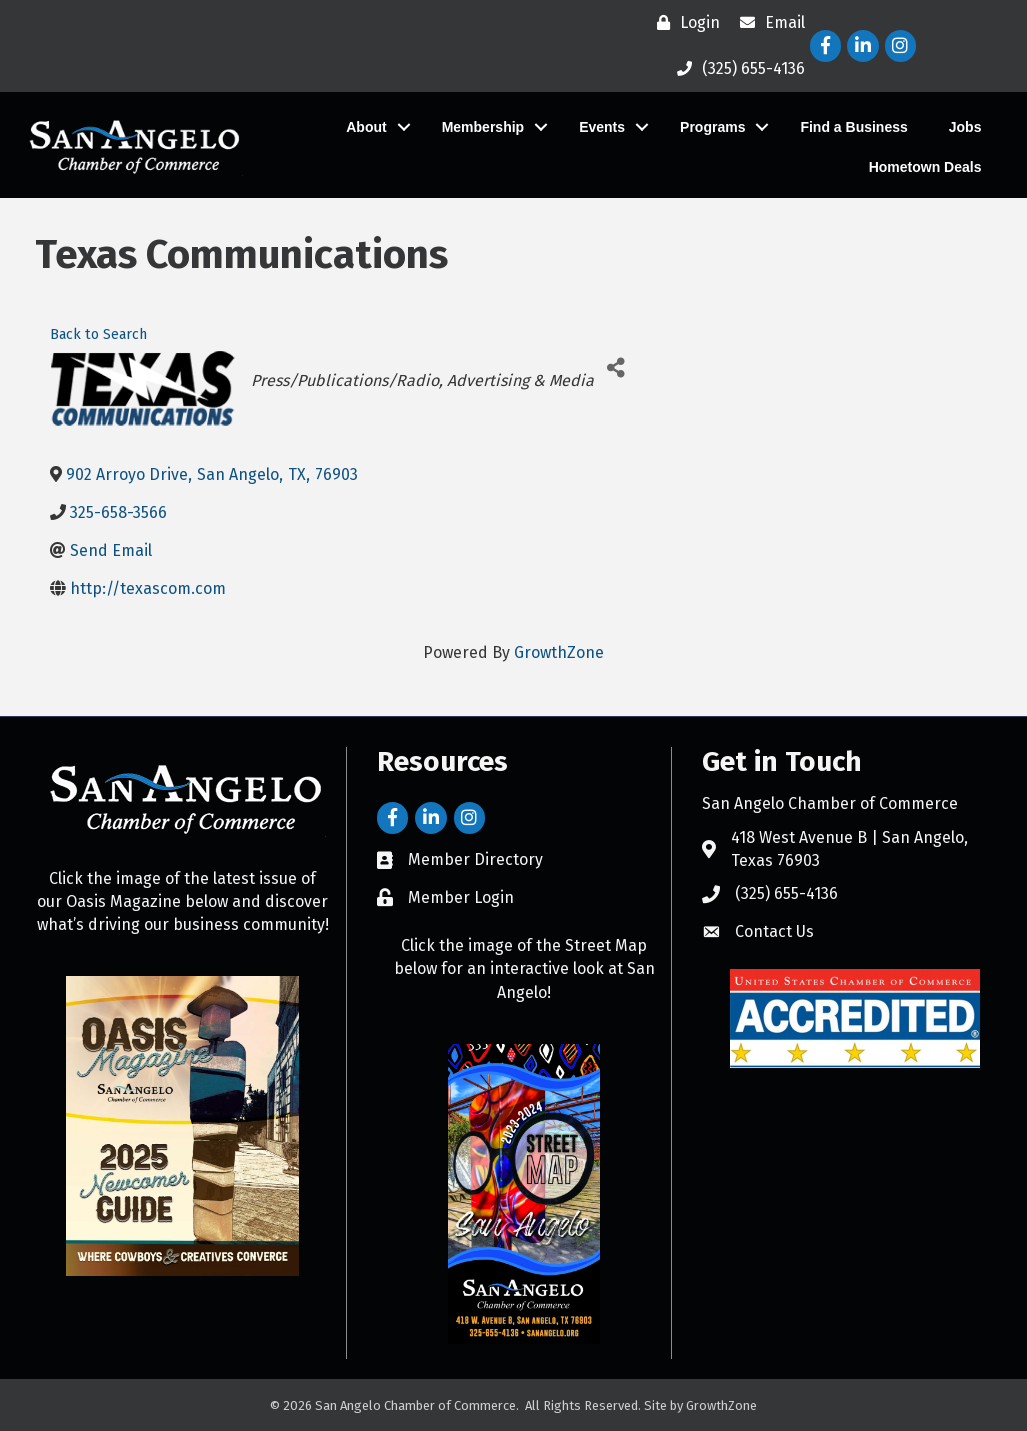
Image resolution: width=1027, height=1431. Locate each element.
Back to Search (98, 334)
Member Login (461, 897)
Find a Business (844, 127)
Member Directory (475, 859)
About (357, 127)
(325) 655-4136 (786, 893)
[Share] (616, 368)
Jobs (955, 127)
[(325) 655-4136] (736, 69)
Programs (703, 127)
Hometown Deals (915, 167)
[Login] (683, 23)
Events (593, 127)
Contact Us (774, 931)
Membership (473, 127)
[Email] (767, 23)
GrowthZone (559, 652)
